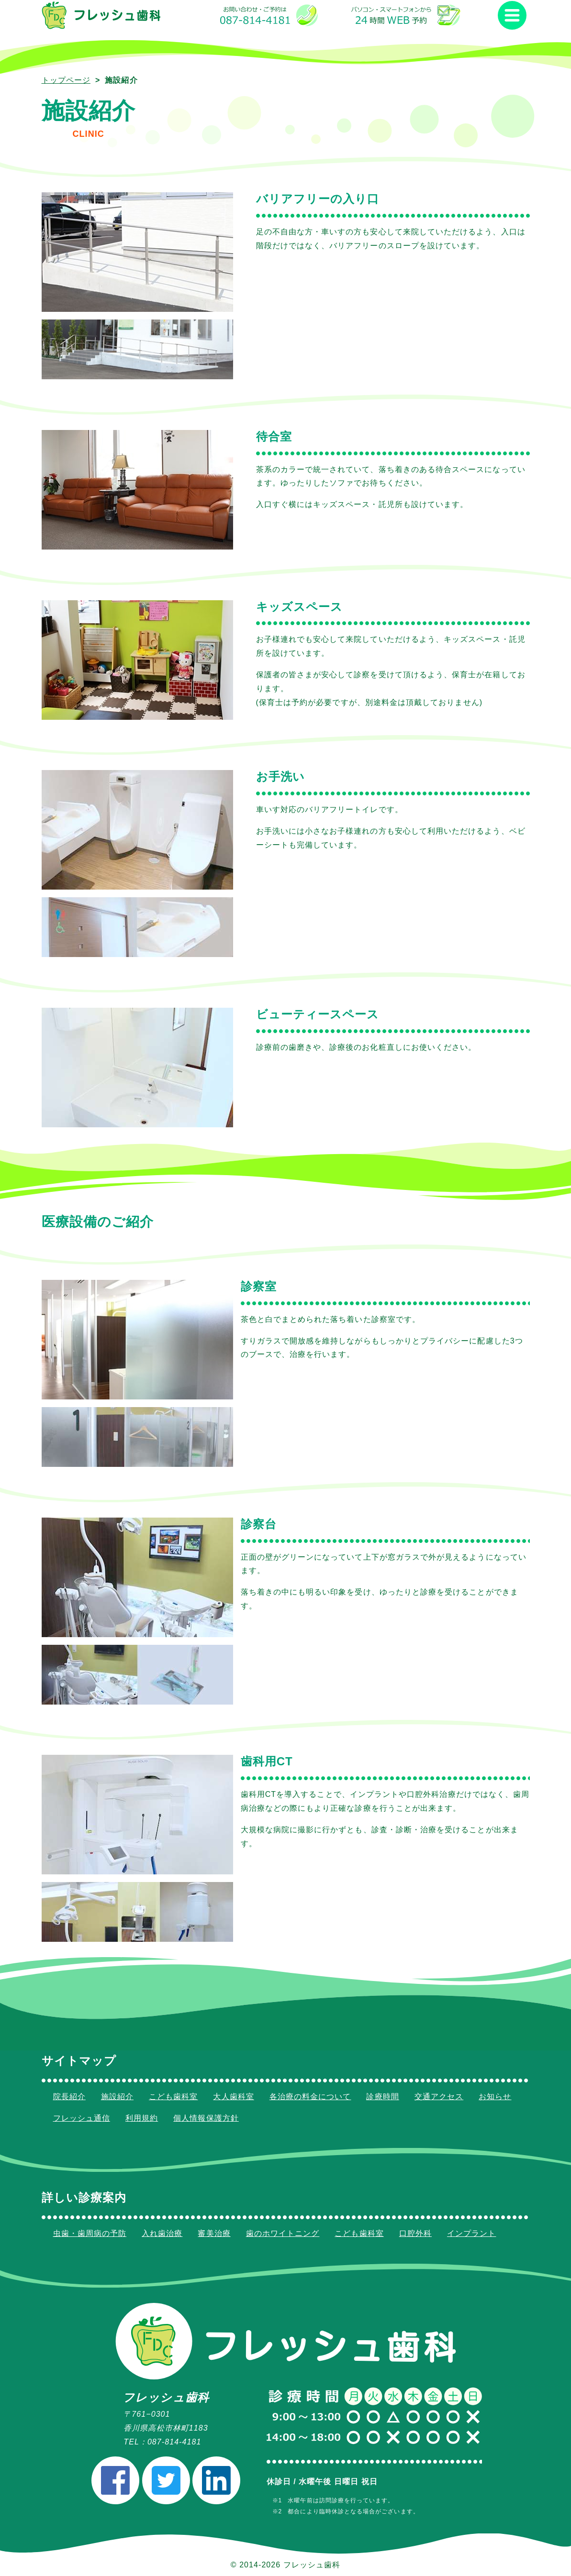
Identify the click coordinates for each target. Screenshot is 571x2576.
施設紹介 (117, 2096)
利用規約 (141, 2118)
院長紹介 (69, 2096)
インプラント (471, 2233)
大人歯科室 (233, 2096)
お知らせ (495, 2096)
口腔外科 (415, 2233)
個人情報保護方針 (206, 2118)
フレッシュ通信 (81, 2118)
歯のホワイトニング (283, 2233)
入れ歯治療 (162, 2233)
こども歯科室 (173, 2096)
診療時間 (382, 2096)
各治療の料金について (310, 2096)
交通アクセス (438, 2096)
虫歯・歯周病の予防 (90, 2233)
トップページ (66, 80)
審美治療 (214, 2233)
